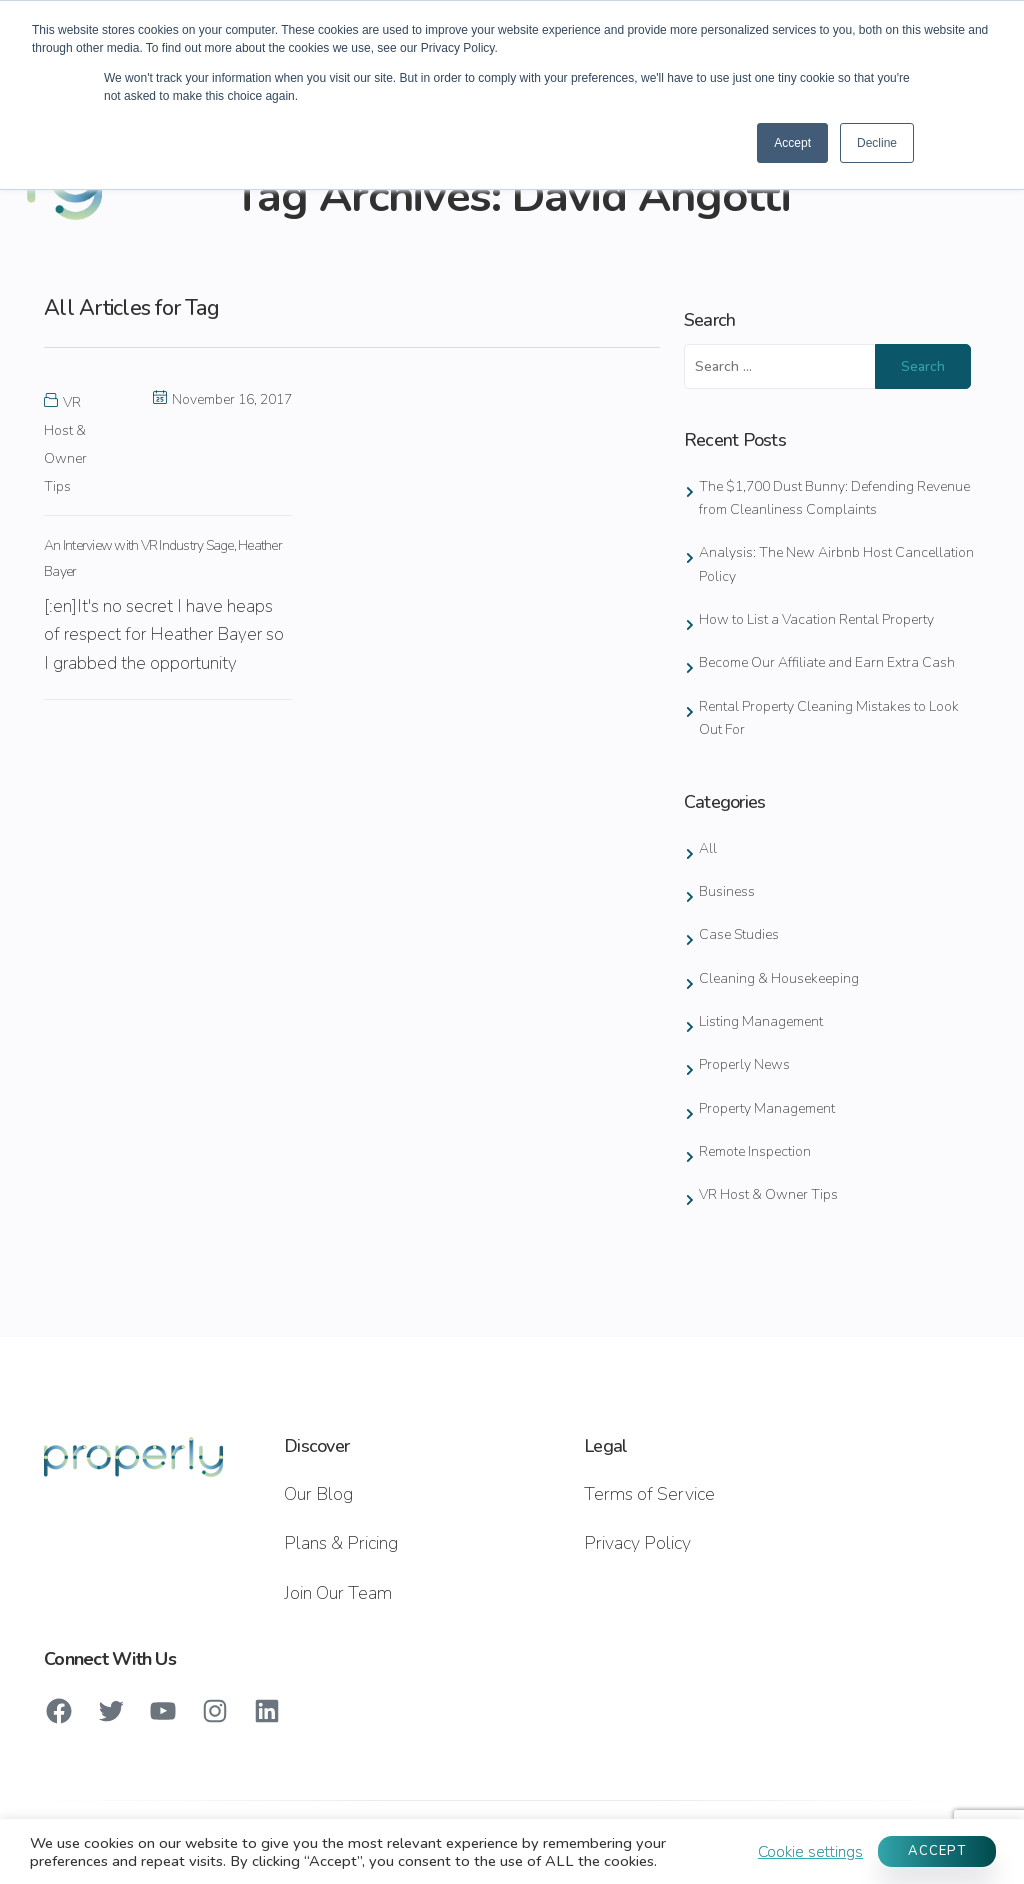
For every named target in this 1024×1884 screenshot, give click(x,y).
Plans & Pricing (341, 1543)
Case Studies (739, 934)
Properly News (744, 1064)
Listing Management (761, 1021)
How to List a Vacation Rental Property (816, 619)
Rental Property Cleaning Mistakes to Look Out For (829, 718)
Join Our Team (338, 1593)
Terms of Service (649, 1494)
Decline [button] (877, 143)
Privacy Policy (637, 1543)
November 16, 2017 (222, 399)
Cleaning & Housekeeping (779, 978)
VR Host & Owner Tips (768, 1194)
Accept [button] (792, 143)
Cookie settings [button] (810, 1852)
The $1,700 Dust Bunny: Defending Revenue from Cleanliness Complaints (834, 498)
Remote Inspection (755, 1151)
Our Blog (318, 1494)
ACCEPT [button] (937, 1851)
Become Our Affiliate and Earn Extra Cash (827, 662)
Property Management (767, 1108)
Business (727, 891)
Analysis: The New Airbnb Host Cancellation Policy (836, 564)
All (708, 848)
